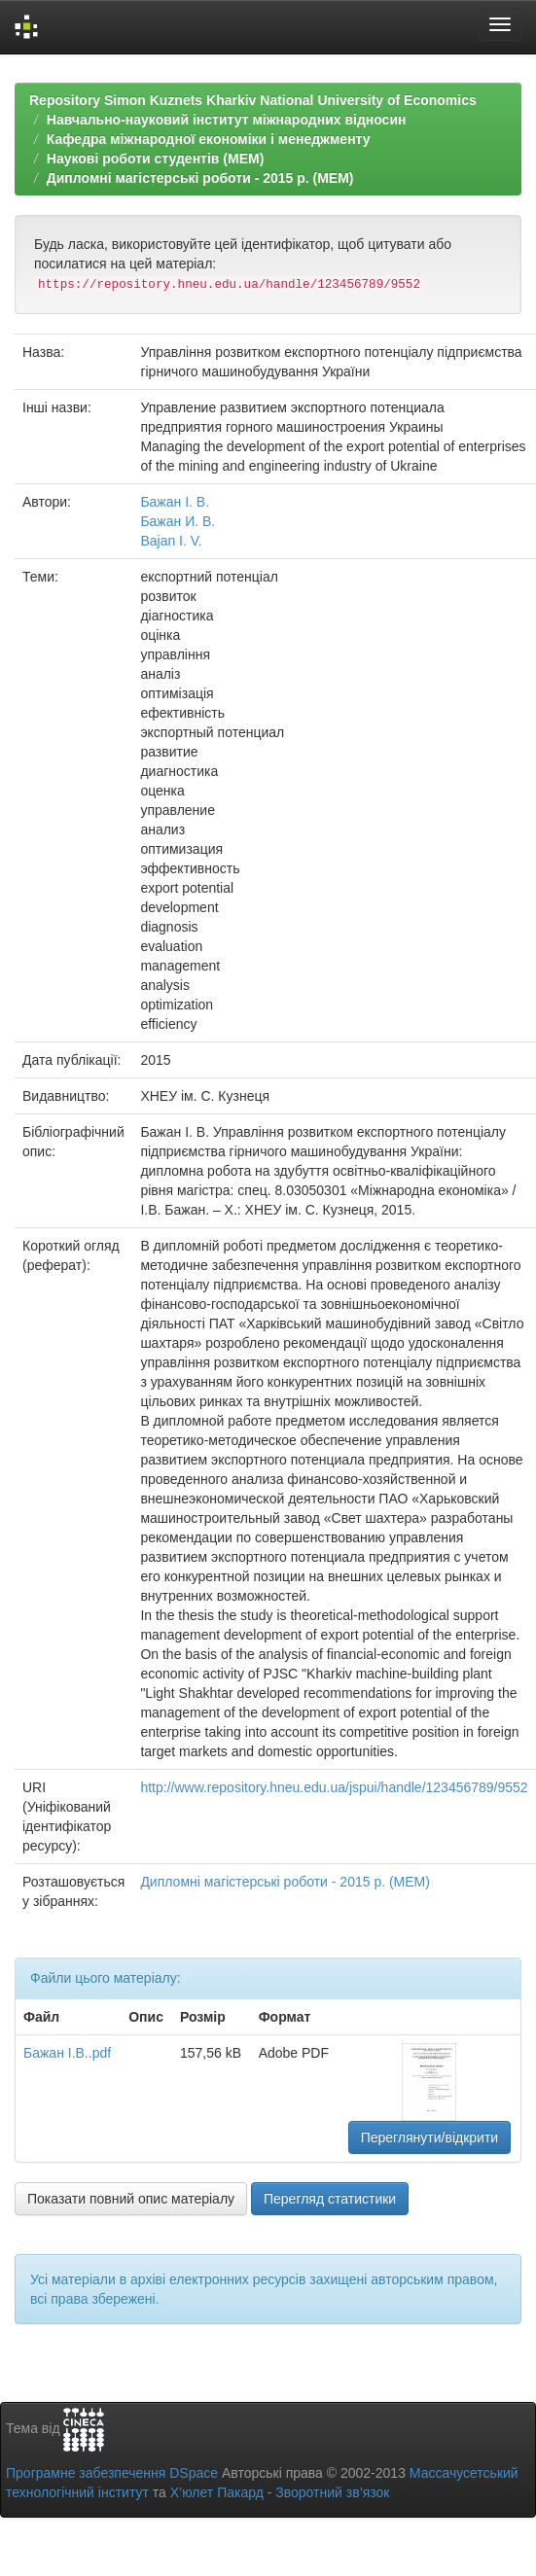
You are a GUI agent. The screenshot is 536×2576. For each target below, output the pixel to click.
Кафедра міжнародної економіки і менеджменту (209, 139)
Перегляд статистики (330, 2198)
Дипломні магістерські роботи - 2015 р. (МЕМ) (200, 178)
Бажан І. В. (174, 502)
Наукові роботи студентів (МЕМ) (156, 158)
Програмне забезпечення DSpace (112, 2473)
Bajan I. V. (170, 540)
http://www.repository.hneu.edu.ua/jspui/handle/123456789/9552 (333, 1787)
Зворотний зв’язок (332, 2492)
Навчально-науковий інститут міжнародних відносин (227, 119)
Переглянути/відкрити (430, 2137)
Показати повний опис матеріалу (130, 2198)
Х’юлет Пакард (217, 2492)
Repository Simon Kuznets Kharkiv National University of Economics (253, 100)
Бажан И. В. (177, 521)
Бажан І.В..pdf (67, 2053)
